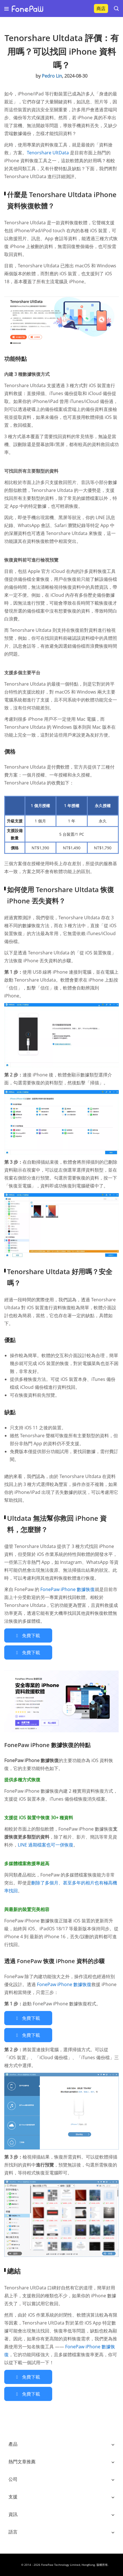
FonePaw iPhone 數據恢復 (67, 1589)
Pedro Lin (52, 76)
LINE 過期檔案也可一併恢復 (45, 1845)
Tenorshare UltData (48, 153)
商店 (101, 8)
